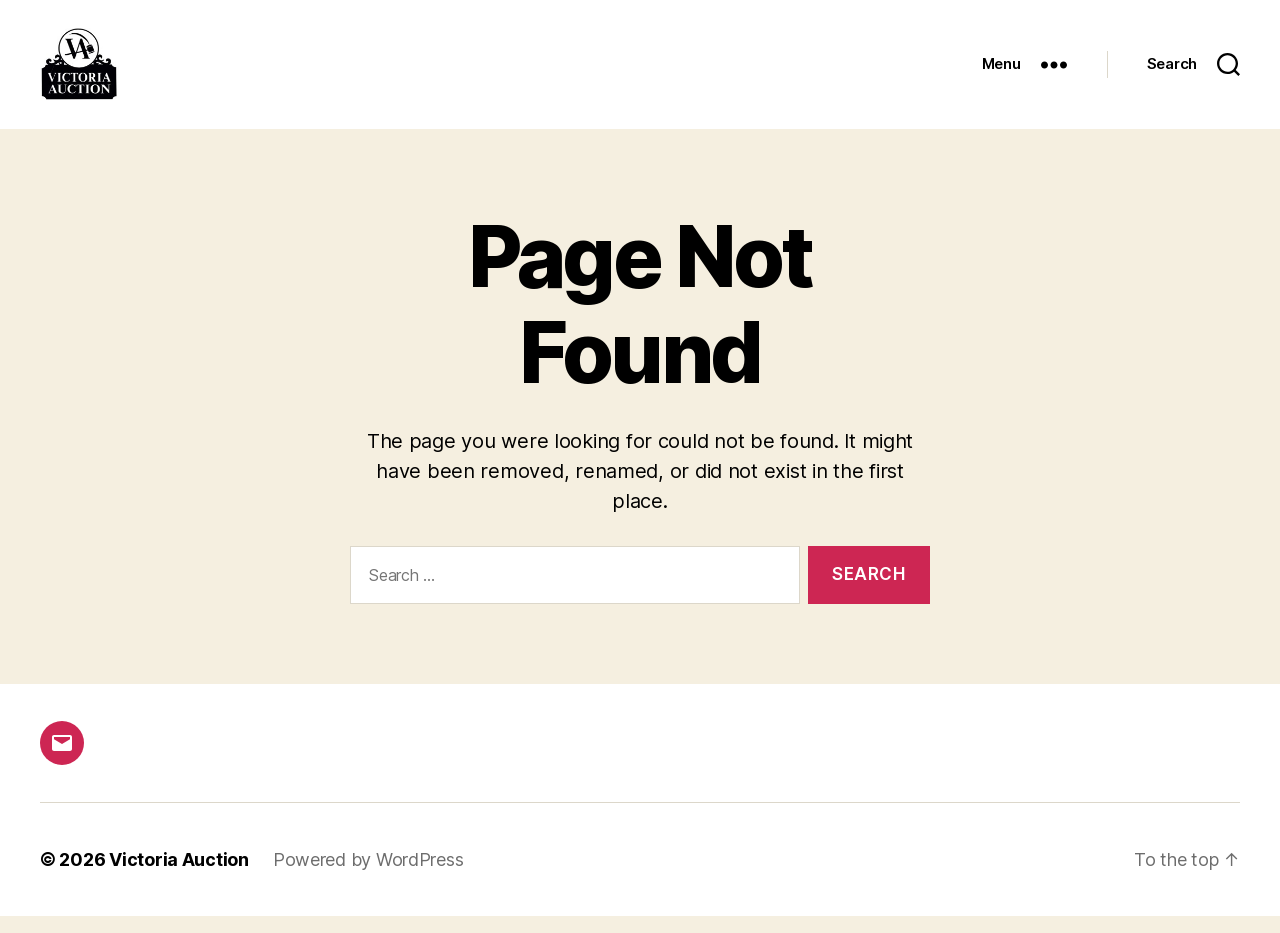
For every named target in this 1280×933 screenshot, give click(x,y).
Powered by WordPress (368, 876)
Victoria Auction (179, 876)
